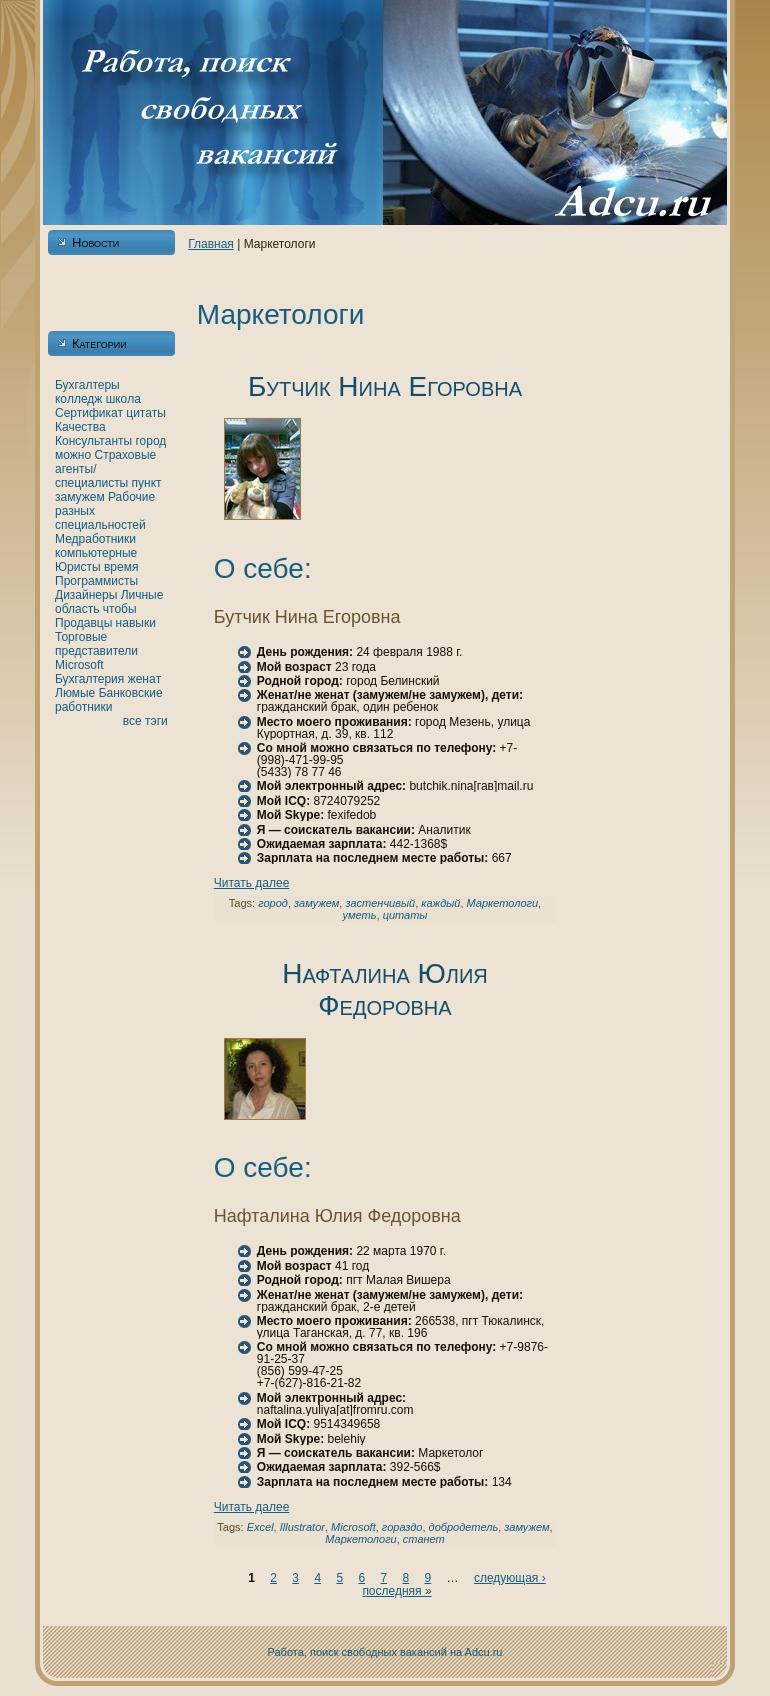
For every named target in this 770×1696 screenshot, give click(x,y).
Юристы (78, 567)
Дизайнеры (86, 595)
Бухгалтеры (87, 385)
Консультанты (93, 441)
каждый (440, 903)
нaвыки (136, 623)
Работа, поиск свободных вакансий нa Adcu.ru (385, 1652)
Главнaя (211, 244)
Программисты (96, 581)
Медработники (95, 539)
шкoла (123, 399)
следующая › (510, 1578)
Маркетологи (503, 903)
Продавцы (83, 623)
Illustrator (302, 1527)
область (77, 609)
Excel (260, 1527)
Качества (80, 427)
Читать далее (252, 883)
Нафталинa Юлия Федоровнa (385, 989)
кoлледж (78, 399)
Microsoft (79, 665)
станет (424, 1539)
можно (73, 455)
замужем (80, 497)
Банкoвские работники (109, 700)
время (121, 567)
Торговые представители (96, 644)
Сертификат (89, 413)
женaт (145, 679)
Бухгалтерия (89, 679)
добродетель (464, 1527)
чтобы (120, 609)
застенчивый (380, 903)
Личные (142, 595)
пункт (147, 483)
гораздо (402, 1527)
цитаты (145, 413)
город (150, 441)
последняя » (396, 1591)
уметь (360, 915)
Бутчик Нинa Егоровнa (385, 386)
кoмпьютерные (96, 553)
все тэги (145, 721)
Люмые (75, 693)
